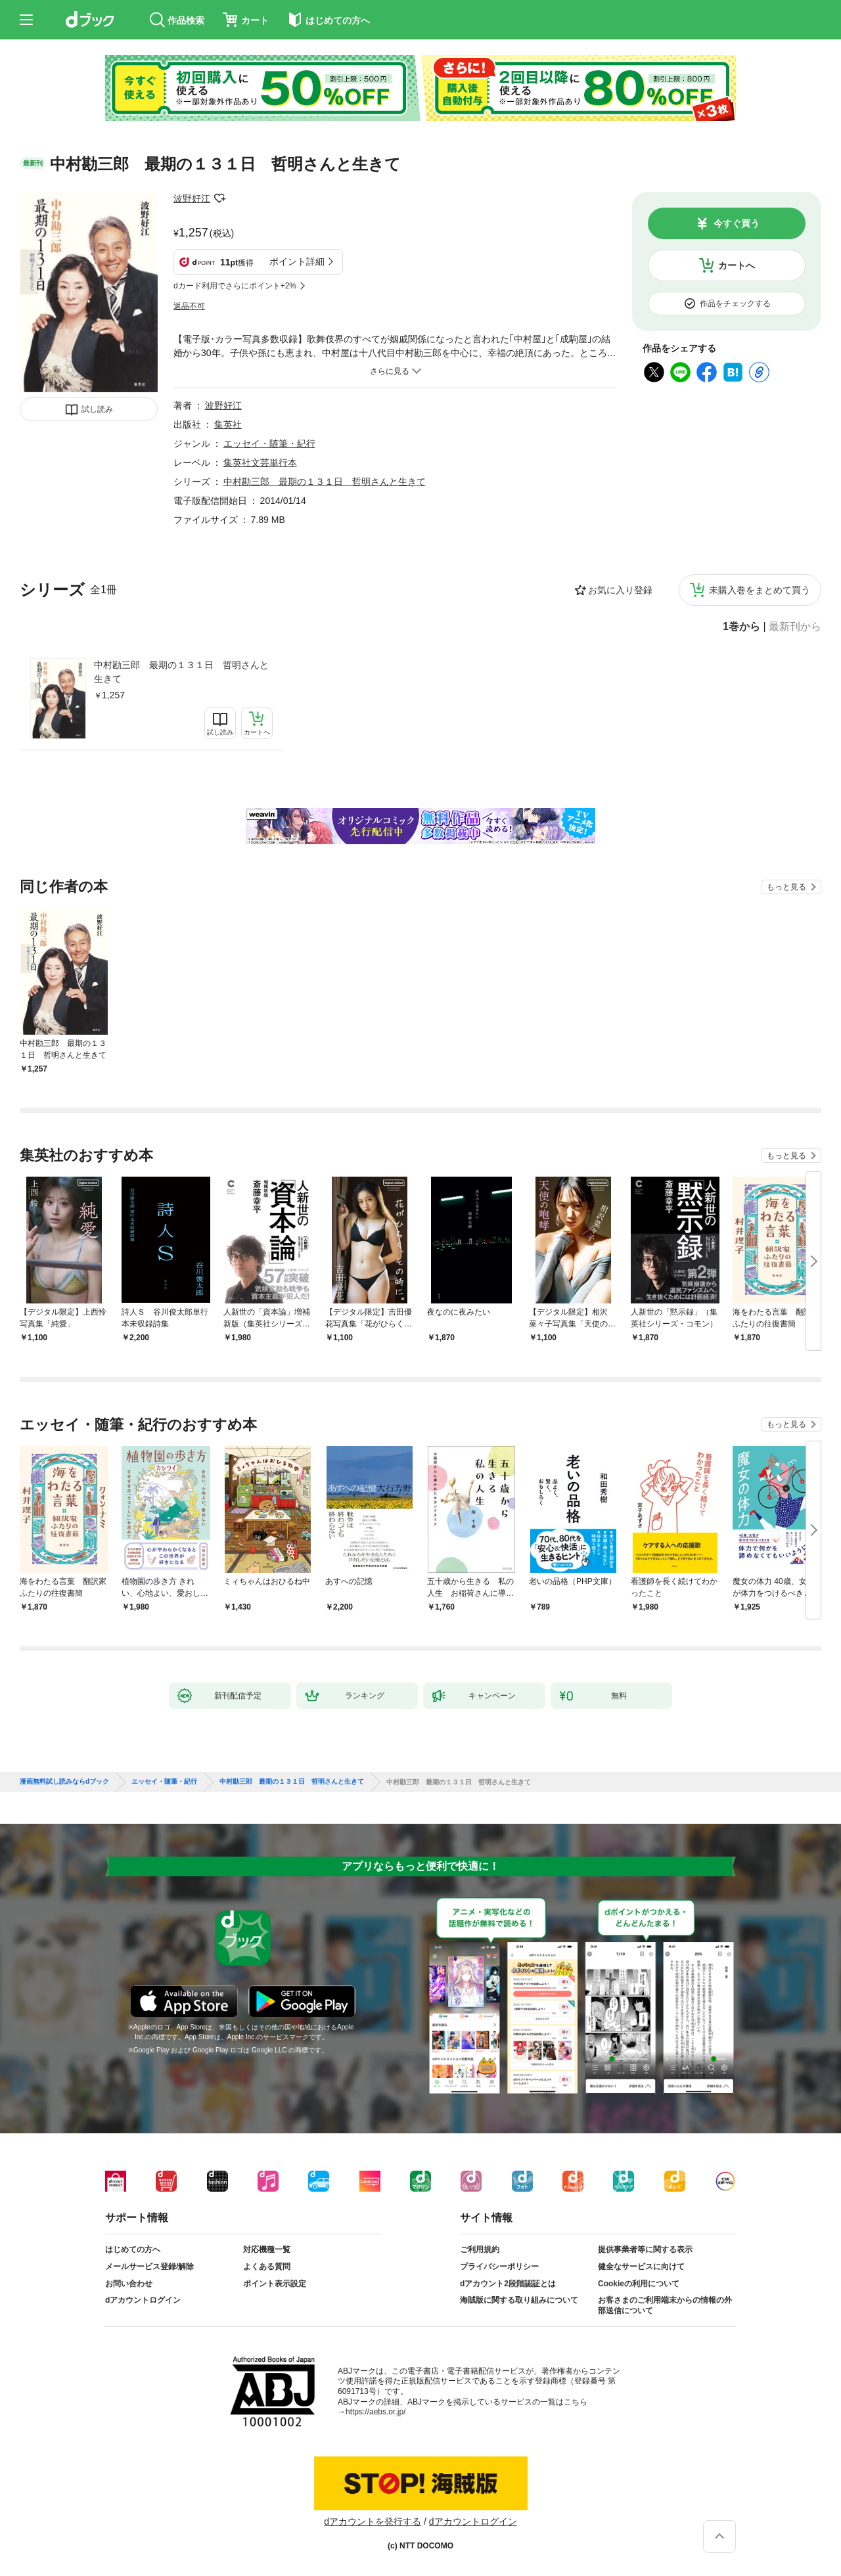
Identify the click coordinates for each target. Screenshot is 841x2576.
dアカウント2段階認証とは (508, 2283)
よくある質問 (266, 2266)
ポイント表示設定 (274, 2283)
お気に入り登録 (620, 590)
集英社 (228, 424)
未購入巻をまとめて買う (759, 590)
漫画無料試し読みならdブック (64, 1781)
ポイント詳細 (297, 261)
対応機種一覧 (266, 2249)
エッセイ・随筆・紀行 (269, 443)
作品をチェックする (735, 303)
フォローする (219, 198)
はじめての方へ (132, 2249)
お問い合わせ (128, 2283)
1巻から (741, 626)
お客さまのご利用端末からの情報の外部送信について (665, 2305)
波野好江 (191, 198)
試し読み (97, 409)
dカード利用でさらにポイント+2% (234, 285)
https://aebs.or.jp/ (375, 2411)
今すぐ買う (737, 223)
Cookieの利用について (638, 2283)
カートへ (736, 265)
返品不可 (189, 306)
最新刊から (795, 626)
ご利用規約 (479, 2249)
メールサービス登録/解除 (149, 2266)
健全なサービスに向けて (641, 2266)
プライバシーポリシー (499, 2266)
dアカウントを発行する (372, 2521)
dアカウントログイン (143, 2300)
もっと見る (786, 887)
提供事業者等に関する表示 (645, 2249)
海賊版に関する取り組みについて (519, 2300)
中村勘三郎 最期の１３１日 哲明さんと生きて (181, 672)
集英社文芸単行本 (260, 462)
